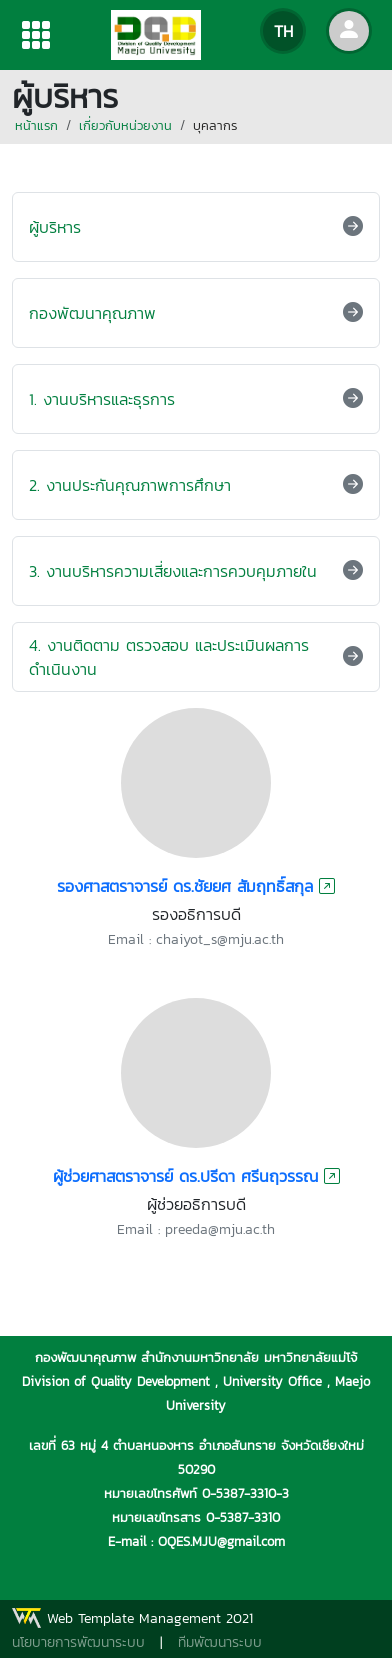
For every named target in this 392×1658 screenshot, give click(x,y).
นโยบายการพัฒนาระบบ (78, 1642)
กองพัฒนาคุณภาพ (92, 313)
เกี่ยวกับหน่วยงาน (125, 125)
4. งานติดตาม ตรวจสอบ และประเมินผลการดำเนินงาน (169, 657)
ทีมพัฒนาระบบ (220, 1642)
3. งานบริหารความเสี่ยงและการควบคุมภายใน (173, 571)
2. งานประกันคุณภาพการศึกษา (130, 485)
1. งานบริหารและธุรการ (102, 399)
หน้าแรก (36, 125)
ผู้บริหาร (55, 227)
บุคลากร (215, 125)
